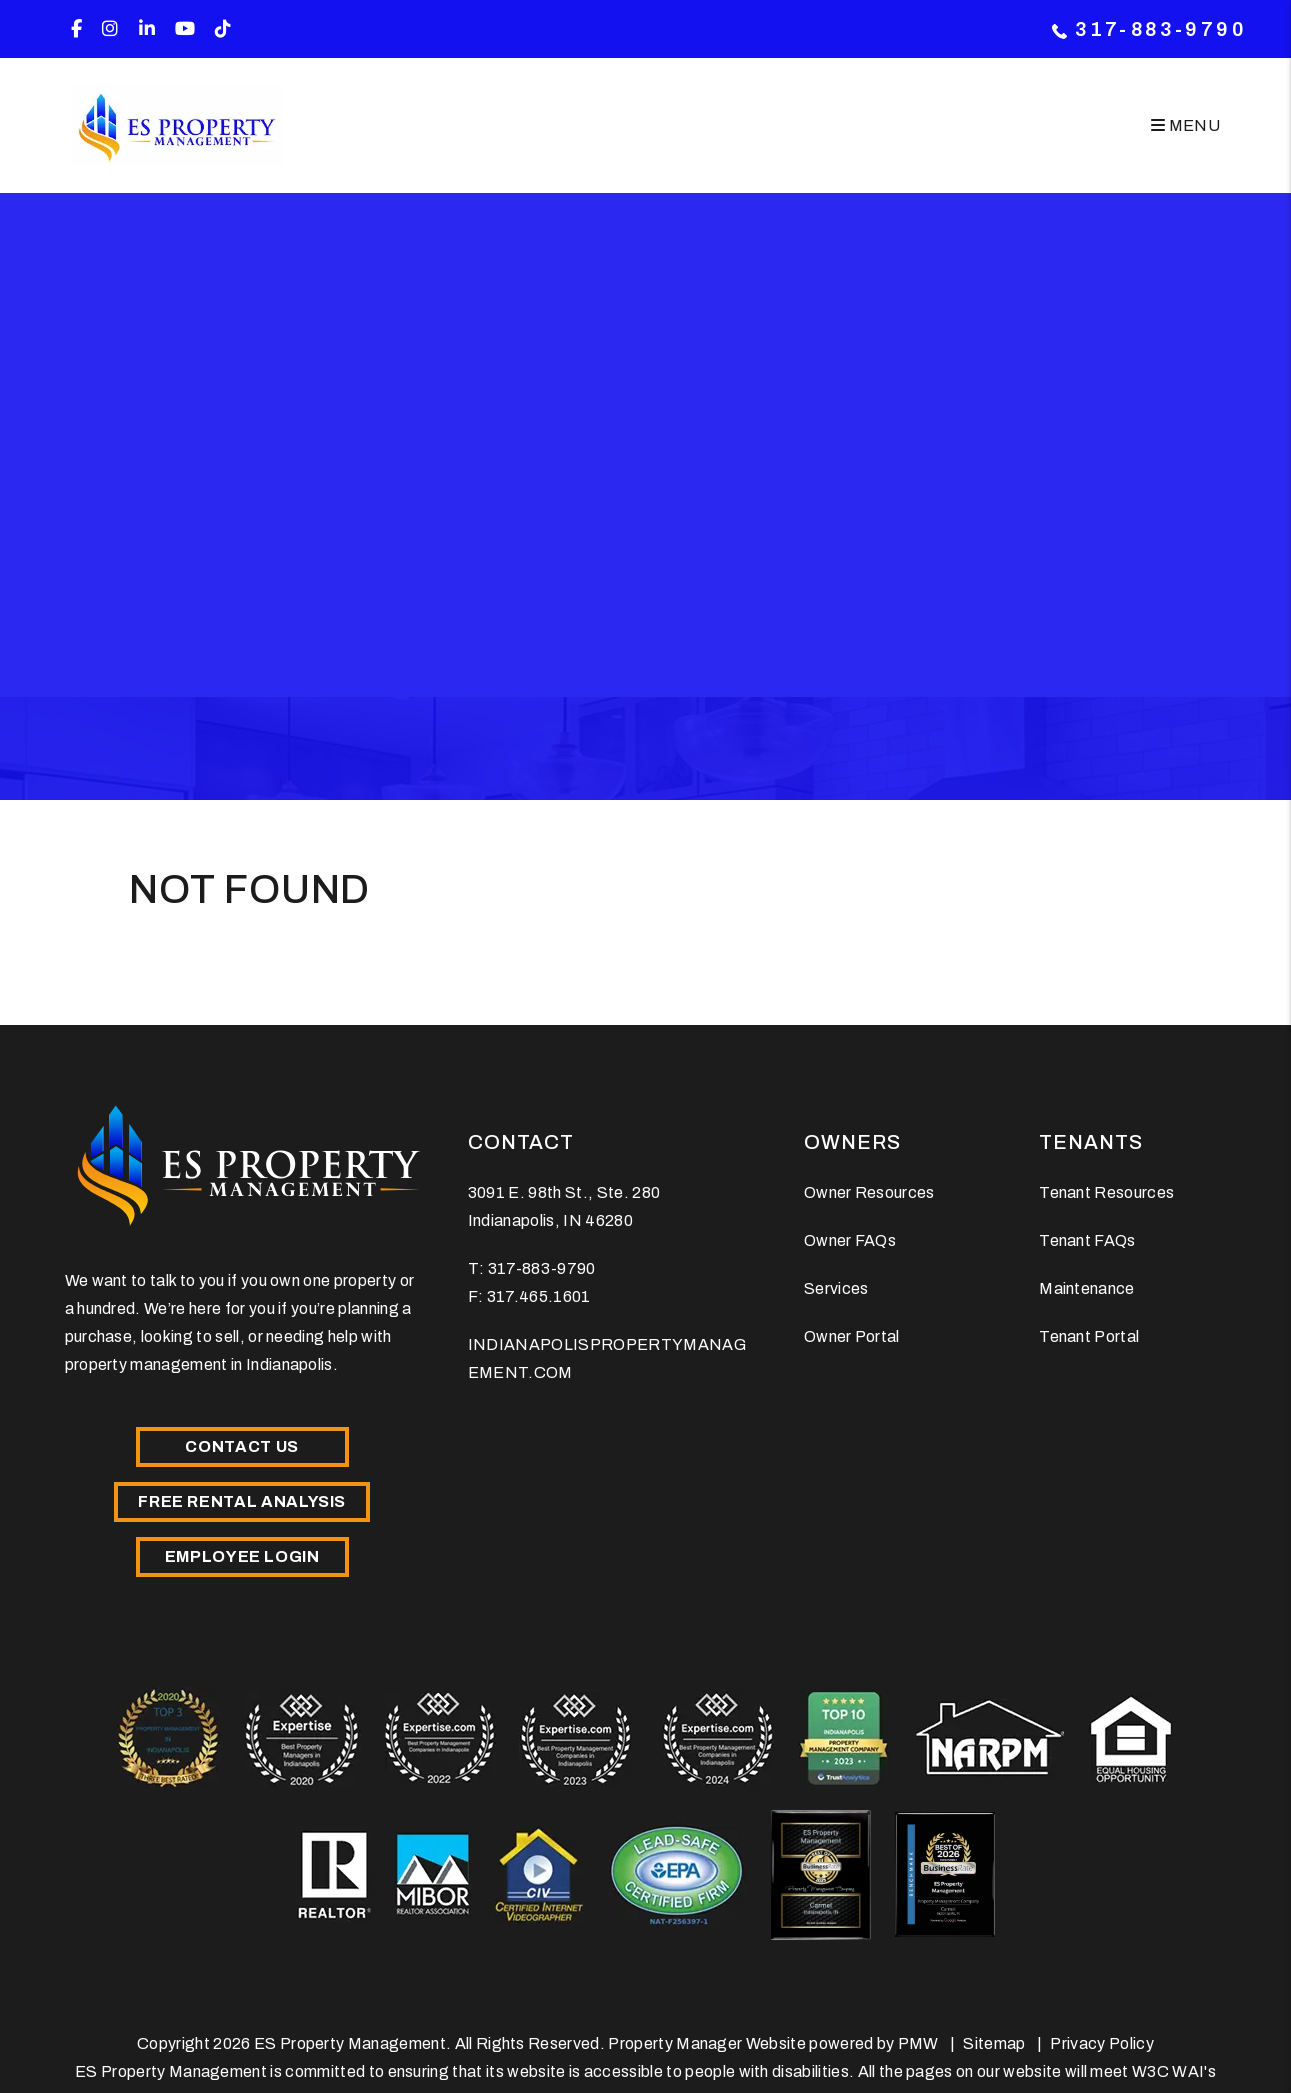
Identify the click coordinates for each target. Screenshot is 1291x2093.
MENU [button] (1185, 125)
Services (836, 1288)
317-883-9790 (1161, 29)
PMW (918, 2043)
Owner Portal (852, 1336)
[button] (76, 29)
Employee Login (242, 1556)
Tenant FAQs (1087, 1240)
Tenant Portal (1089, 1336)
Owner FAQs (850, 1240)
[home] (177, 125)
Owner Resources (869, 1192)
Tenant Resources (1106, 1192)
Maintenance (1087, 1288)
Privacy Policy (1101, 2043)
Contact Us (241, 1446)
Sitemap (994, 2043)
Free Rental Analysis (242, 1501)
